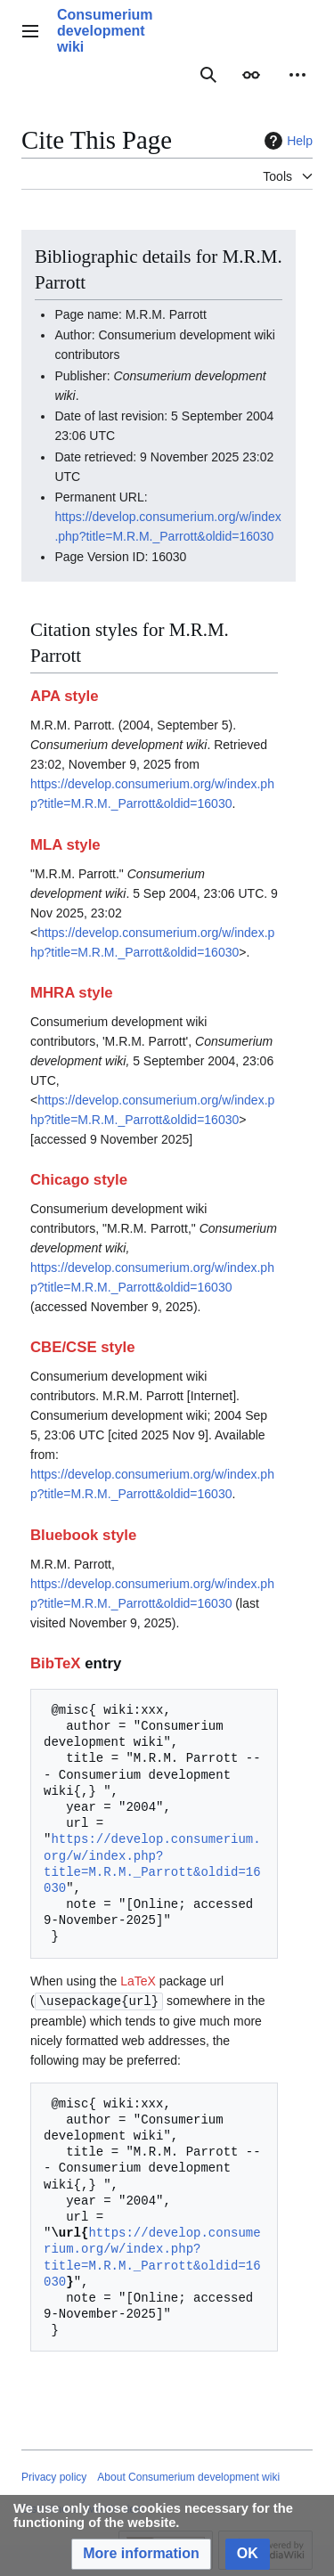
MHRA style (71, 992)
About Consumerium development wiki (188, 2476)
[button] (141, 2554)
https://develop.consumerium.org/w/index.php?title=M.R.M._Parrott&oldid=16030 (152, 1863)
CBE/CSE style (82, 1347)
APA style (64, 696)
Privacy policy (53, 2476)
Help (286, 141)
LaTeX (138, 1981)
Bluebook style (83, 1535)
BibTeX (55, 1663)
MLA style (65, 844)
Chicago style (78, 1179)
